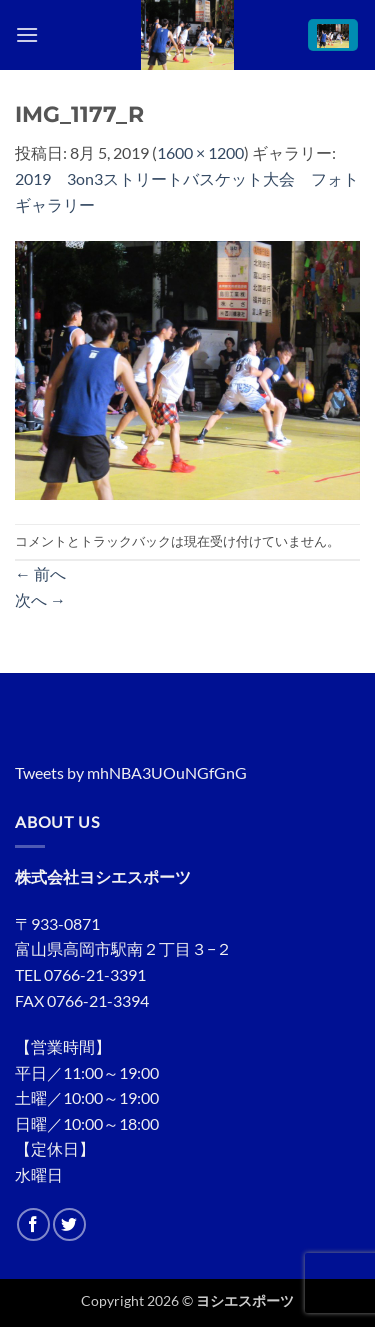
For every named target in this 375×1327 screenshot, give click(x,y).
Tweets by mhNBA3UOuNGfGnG (131, 772)
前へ (40, 573)
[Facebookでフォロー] (33, 1224)
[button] (27, 34)
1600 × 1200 (200, 152)
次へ (40, 599)
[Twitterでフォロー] (69, 1224)
